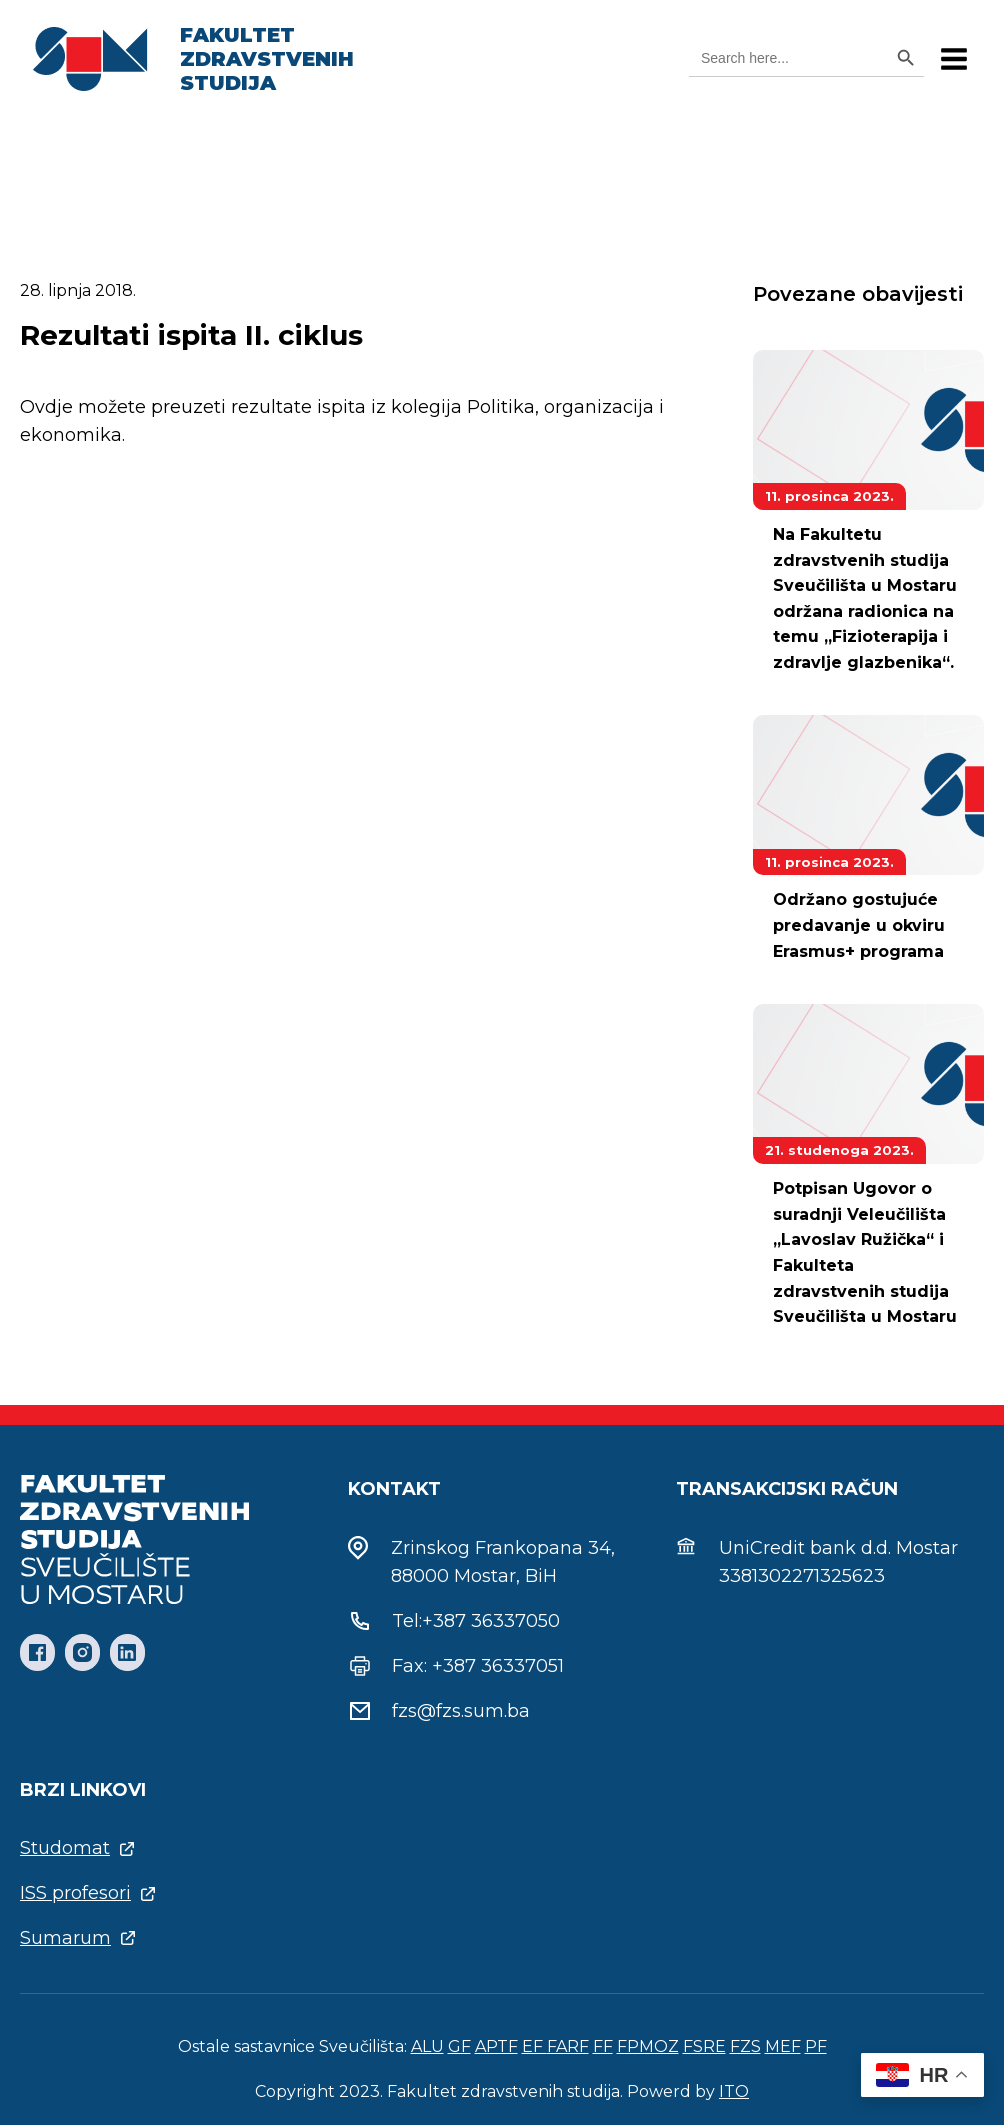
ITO (734, 2091)
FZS (745, 2046)
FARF (568, 2046)
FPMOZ (648, 2046)
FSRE (704, 2046)
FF (603, 2046)
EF (534, 2046)
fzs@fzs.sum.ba (461, 1711)
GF (459, 2046)
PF (816, 2046)
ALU (427, 2046)
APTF (496, 2046)
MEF (783, 2046)
